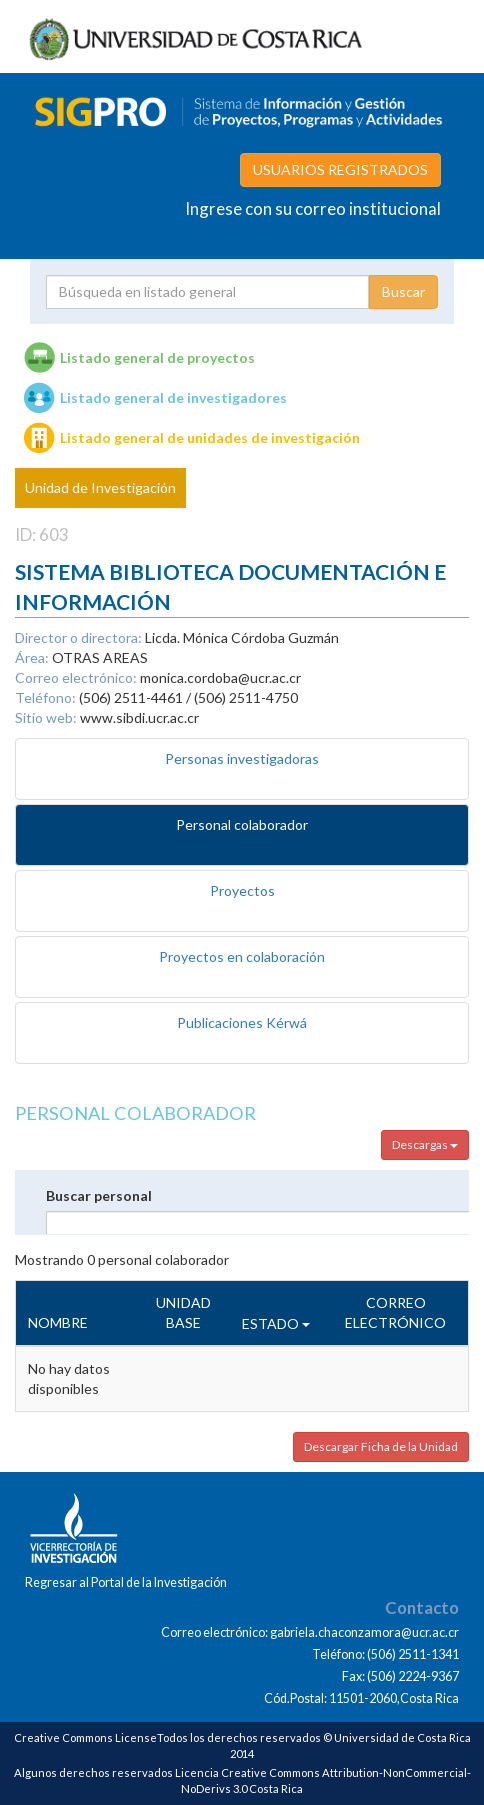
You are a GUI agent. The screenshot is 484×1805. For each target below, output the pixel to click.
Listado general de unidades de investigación (210, 437)
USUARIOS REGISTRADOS (340, 169)
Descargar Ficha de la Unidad (381, 1446)
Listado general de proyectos (157, 357)
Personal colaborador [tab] (242, 824)
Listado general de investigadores (173, 397)
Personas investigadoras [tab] (242, 758)
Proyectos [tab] (242, 890)
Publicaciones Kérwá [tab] (242, 1022)
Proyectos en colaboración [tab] (242, 956)
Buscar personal (99, 1195)
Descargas (425, 1144)
